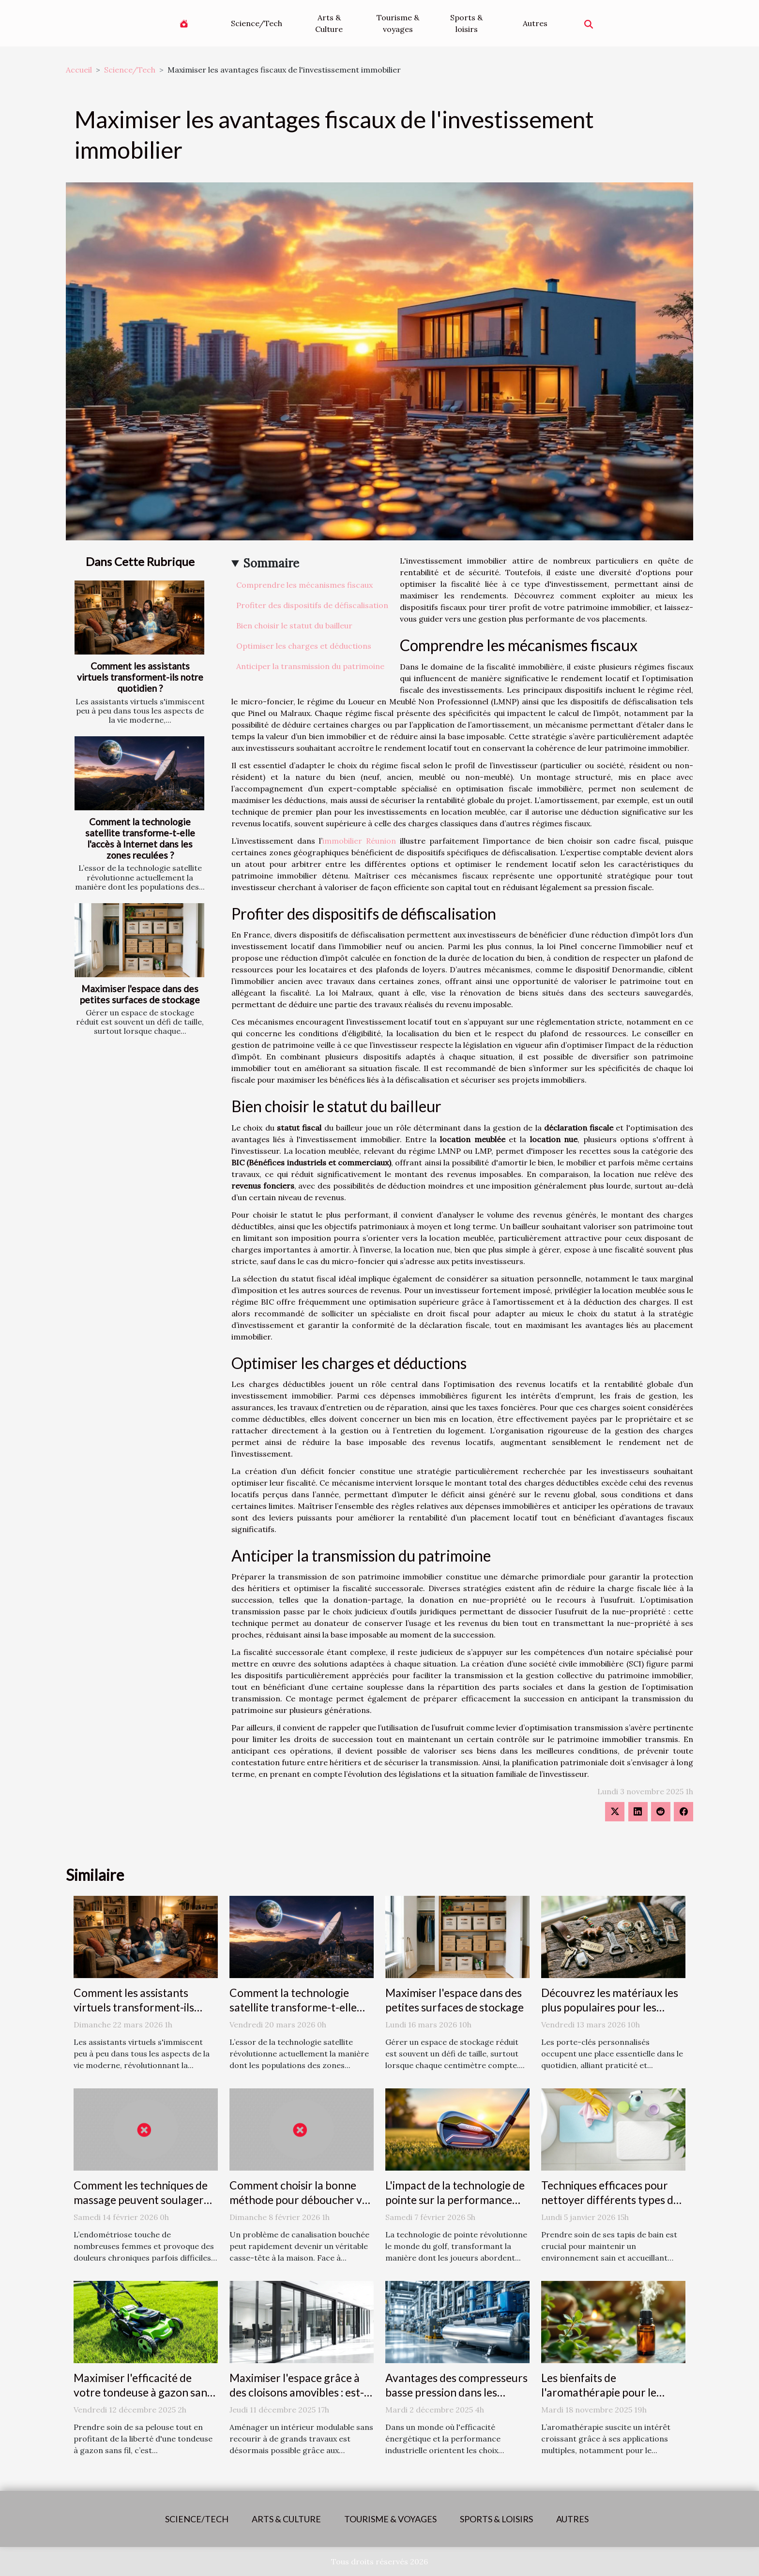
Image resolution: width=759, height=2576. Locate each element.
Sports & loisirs (466, 23)
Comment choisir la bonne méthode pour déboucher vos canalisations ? (301, 2199)
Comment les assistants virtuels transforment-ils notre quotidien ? (140, 677)
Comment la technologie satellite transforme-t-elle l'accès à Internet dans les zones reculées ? (140, 838)
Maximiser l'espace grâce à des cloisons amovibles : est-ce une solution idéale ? (296, 2392)
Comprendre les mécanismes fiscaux (304, 585)
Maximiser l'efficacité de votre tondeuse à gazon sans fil (143, 2392)
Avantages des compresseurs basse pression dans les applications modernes (456, 2392)
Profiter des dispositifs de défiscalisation (312, 605)
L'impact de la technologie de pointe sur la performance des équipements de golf (455, 2199)
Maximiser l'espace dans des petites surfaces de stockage (140, 994)
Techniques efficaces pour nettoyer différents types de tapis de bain (610, 2199)
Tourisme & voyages (398, 23)
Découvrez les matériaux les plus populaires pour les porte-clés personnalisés (609, 2007)
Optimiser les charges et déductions (303, 646)
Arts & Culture (329, 23)
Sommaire (271, 563)
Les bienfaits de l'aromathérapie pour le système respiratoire (598, 2392)
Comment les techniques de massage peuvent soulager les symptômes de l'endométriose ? (141, 2206)
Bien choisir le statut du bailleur (294, 625)
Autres (535, 23)
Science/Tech (256, 23)
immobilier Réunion (359, 841)
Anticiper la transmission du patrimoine (310, 666)
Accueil (79, 69)
